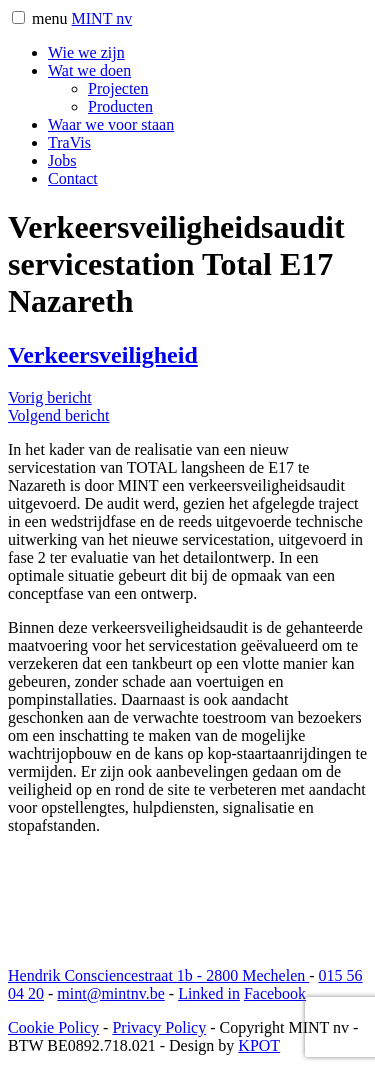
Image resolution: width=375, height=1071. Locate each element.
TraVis (69, 142)
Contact (73, 178)
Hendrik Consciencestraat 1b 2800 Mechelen (158, 975)
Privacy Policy (159, 1027)
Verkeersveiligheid (103, 355)
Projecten (118, 88)
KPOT (259, 1045)
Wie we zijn (86, 52)
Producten (120, 106)
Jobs (62, 160)
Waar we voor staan (111, 124)
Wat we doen (89, 70)
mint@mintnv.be (110, 993)
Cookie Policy (53, 1027)
